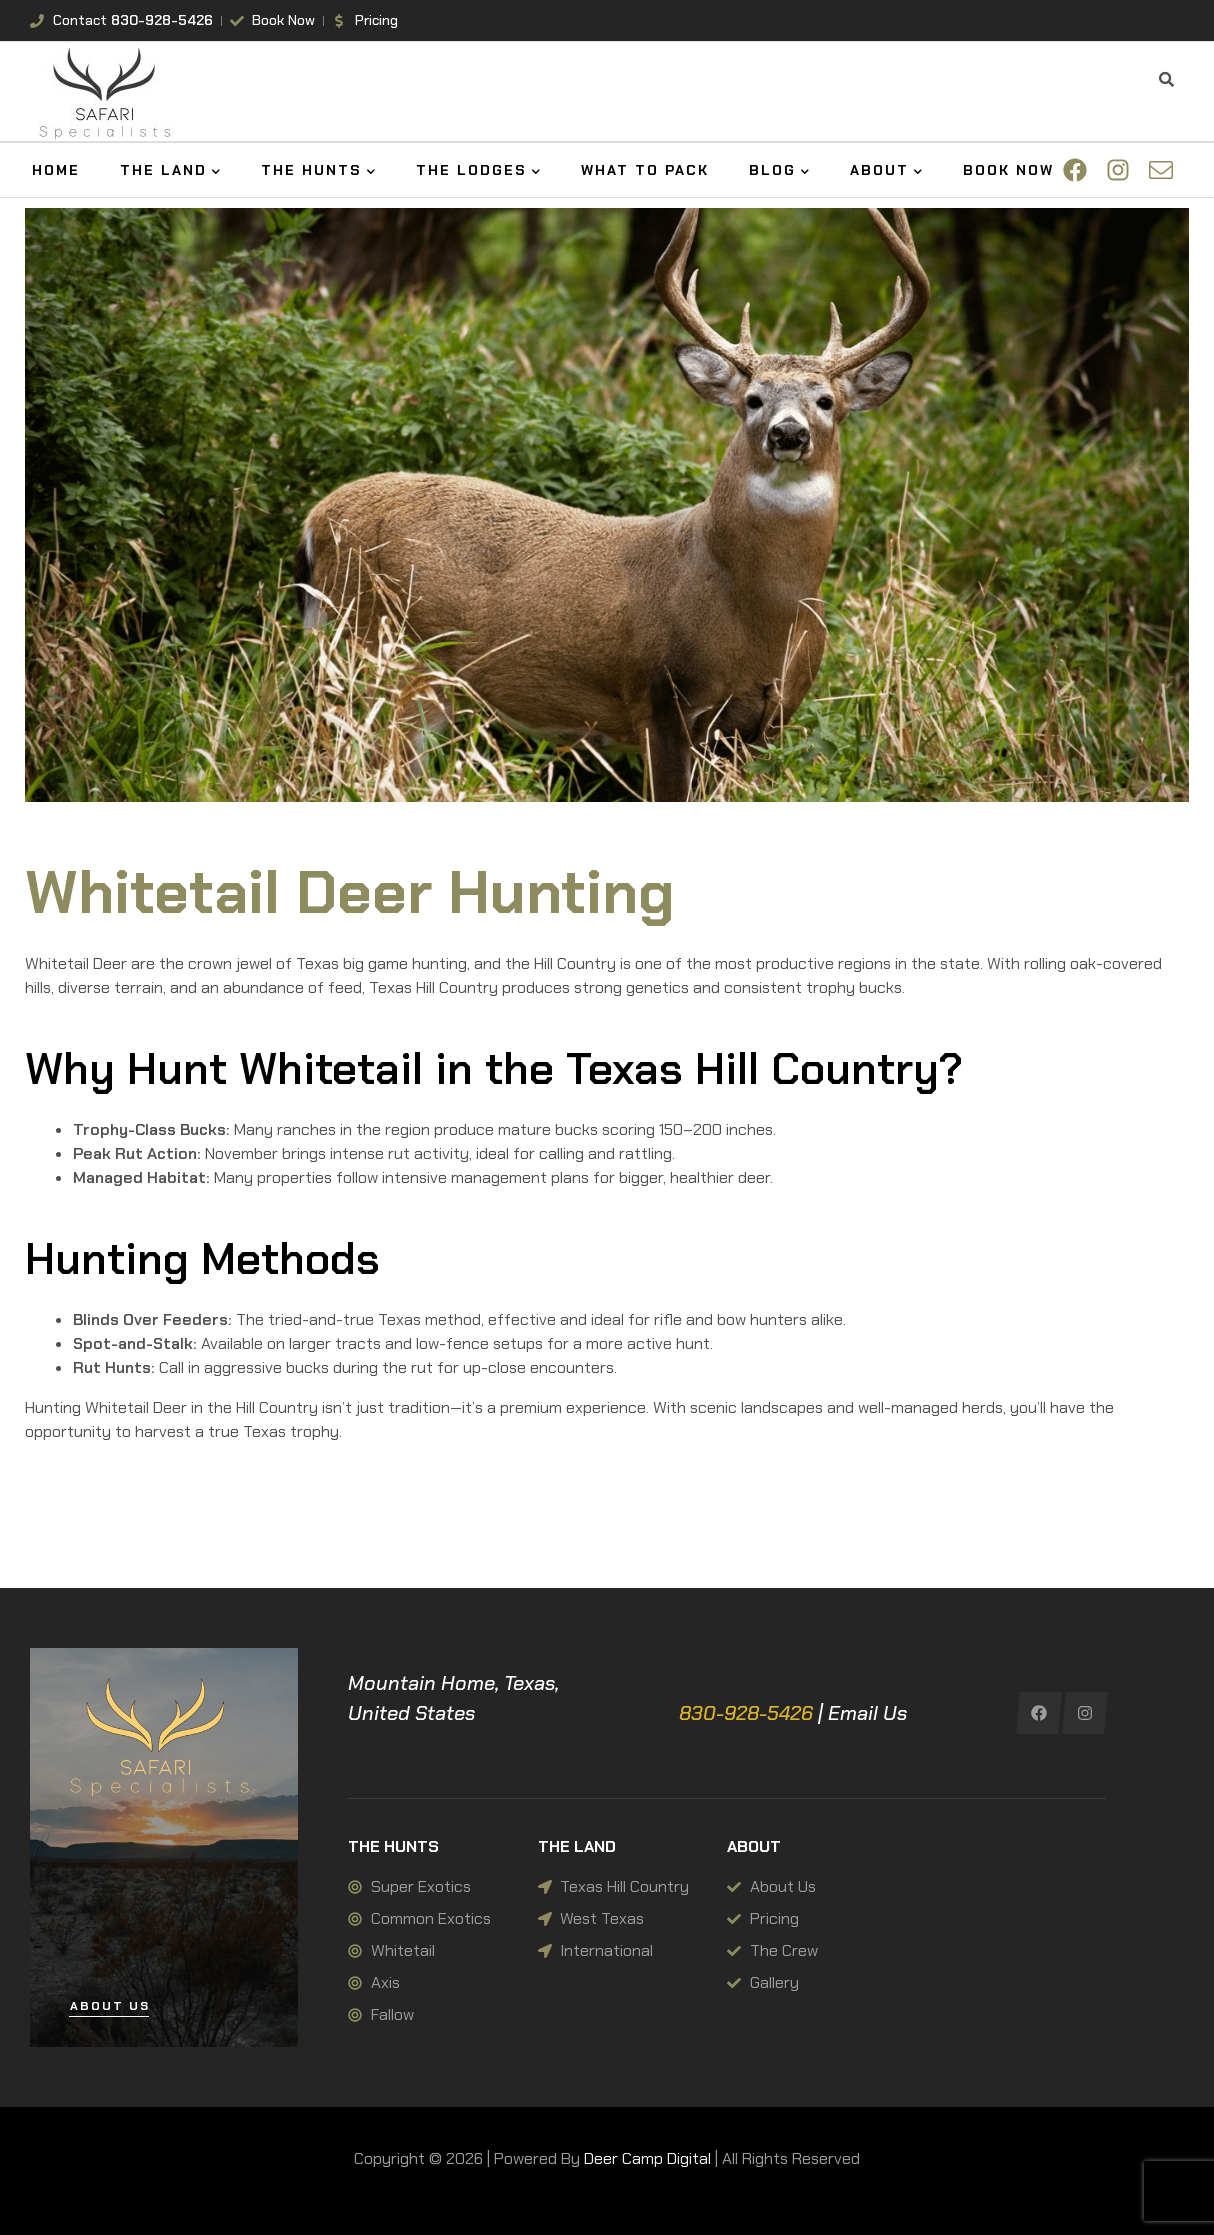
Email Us (867, 1713)
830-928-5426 (746, 1713)
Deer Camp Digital (647, 2158)
